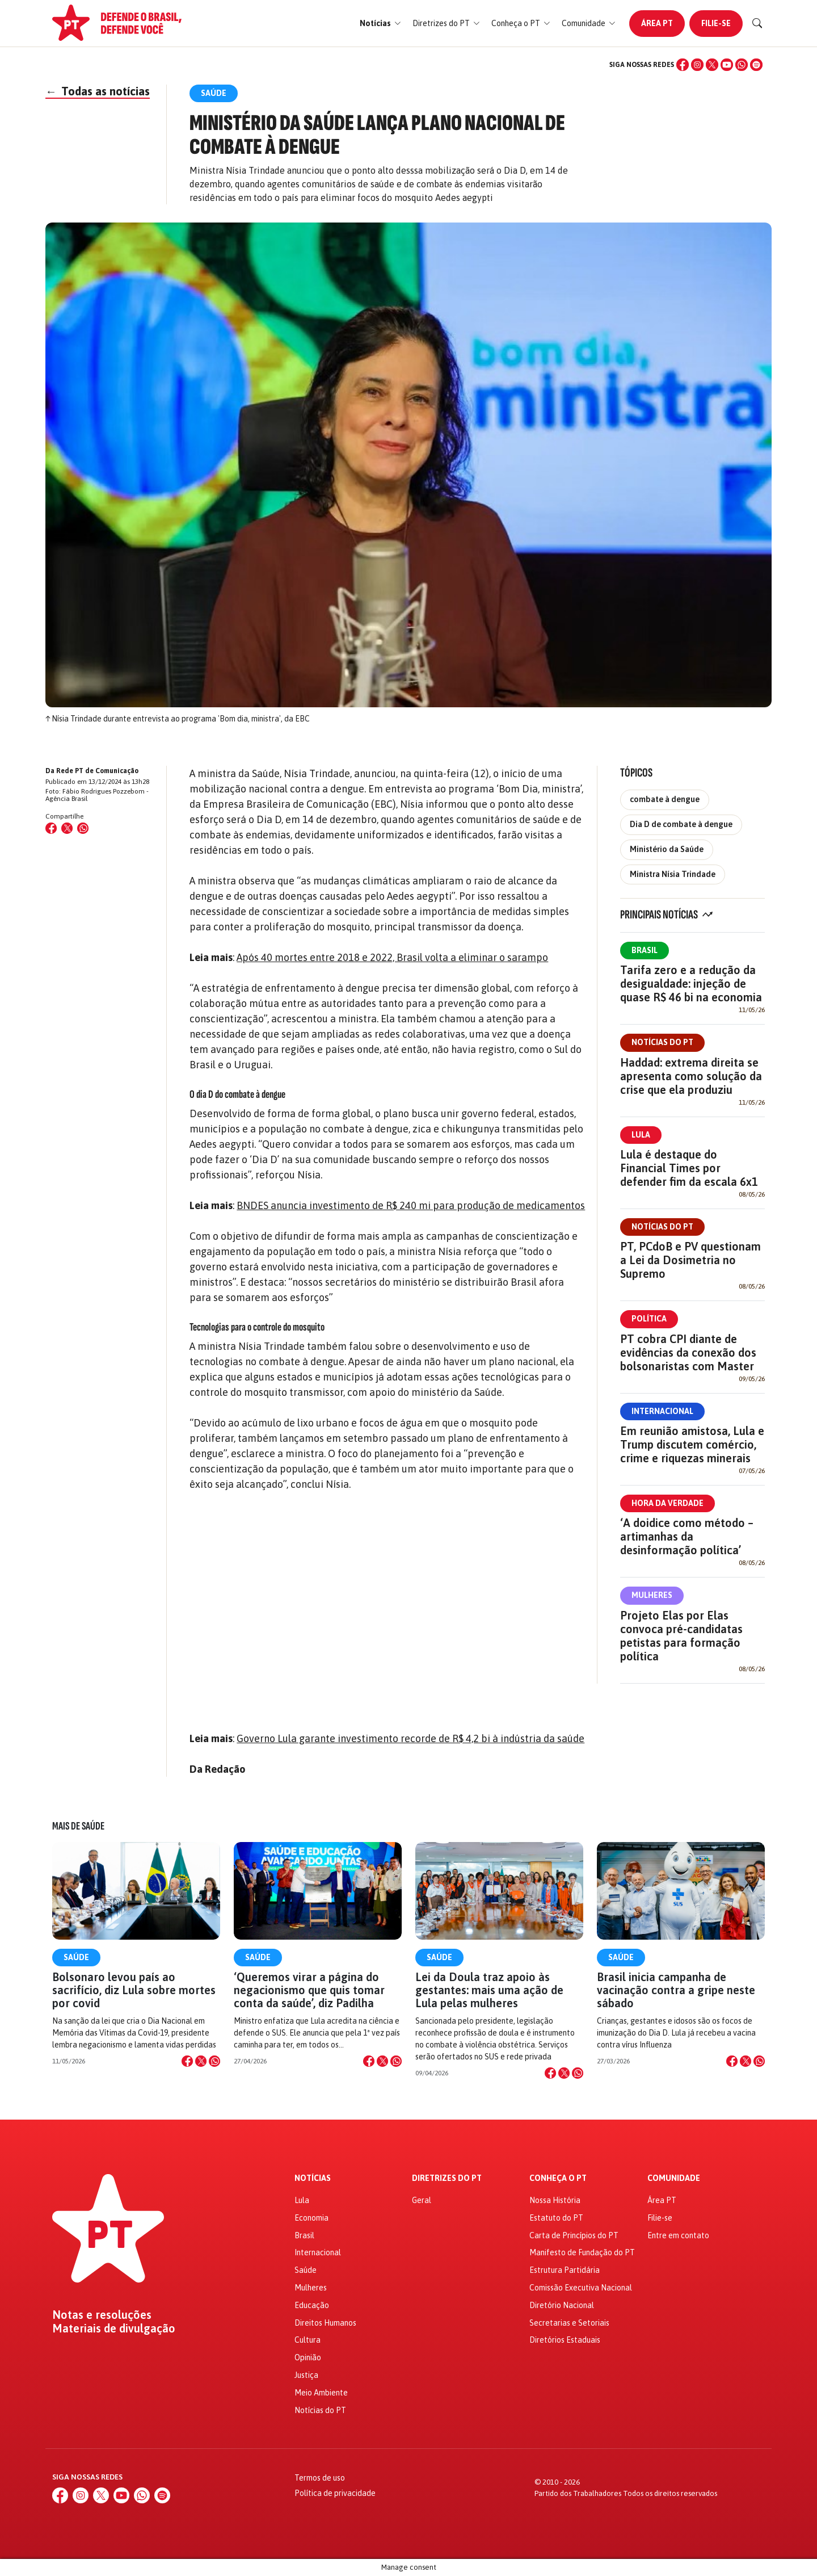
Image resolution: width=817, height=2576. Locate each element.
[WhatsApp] (741, 64)
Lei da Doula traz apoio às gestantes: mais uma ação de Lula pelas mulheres (489, 1989)
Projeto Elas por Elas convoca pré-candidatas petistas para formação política (681, 1636)
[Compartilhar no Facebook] (51, 828)
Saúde (76, 1957)
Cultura (307, 2339)
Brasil (644, 950)
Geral (421, 2200)
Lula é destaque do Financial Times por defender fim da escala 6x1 (689, 1168)
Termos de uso (319, 2477)
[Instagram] (697, 64)
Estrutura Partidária (564, 2270)
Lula (640, 1134)
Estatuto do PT (556, 2217)
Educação (311, 2305)
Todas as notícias (97, 91)
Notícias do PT (662, 1042)
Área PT (657, 23)
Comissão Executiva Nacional (580, 2287)
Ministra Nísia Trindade (672, 874)
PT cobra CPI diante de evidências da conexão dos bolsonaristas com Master (688, 1352)
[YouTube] (727, 64)
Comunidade (673, 2178)
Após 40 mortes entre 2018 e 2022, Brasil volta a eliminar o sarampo (392, 957)
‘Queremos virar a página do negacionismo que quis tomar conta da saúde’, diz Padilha (309, 1989)
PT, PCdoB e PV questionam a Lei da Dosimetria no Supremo (690, 1260)
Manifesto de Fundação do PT (582, 2252)
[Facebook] (682, 64)
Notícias (312, 2178)
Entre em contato (678, 2235)
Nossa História (554, 2200)
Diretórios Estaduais (564, 2339)
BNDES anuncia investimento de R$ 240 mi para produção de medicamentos (411, 1205)
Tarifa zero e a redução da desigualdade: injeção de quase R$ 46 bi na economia (691, 983)
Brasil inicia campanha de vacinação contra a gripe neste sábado (676, 1989)
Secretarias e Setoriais (569, 2322)
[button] (380, 23)
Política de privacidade (335, 2493)
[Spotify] (756, 64)
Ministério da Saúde (667, 849)
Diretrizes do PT (447, 2178)
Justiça (306, 2375)
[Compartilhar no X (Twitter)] (67, 828)
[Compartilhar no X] (201, 2061)
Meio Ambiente (321, 2392)
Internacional (662, 1411)
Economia (311, 2217)
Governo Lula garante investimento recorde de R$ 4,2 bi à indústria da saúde (410, 1738)
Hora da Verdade (667, 1503)
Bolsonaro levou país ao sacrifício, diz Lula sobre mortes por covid (134, 1989)
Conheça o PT (558, 2178)
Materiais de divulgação (113, 2328)
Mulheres (651, 1595)
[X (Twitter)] (712, 64)
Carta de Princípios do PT (573, 2235)
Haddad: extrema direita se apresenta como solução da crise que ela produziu (691, 1076)
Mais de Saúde (78, 1826)
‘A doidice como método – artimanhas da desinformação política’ (686, 1536)
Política (649, 1318)
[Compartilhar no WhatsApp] (83, 828)
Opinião (307, 2357)
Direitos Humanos (325, 2322)
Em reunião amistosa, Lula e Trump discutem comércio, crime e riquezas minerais (692, 1444)
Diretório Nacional (561, 2305)
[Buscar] (757, 23)
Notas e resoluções (101, 2315)
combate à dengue (665, 799)
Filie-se (716, 23)
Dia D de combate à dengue (681, 824)
